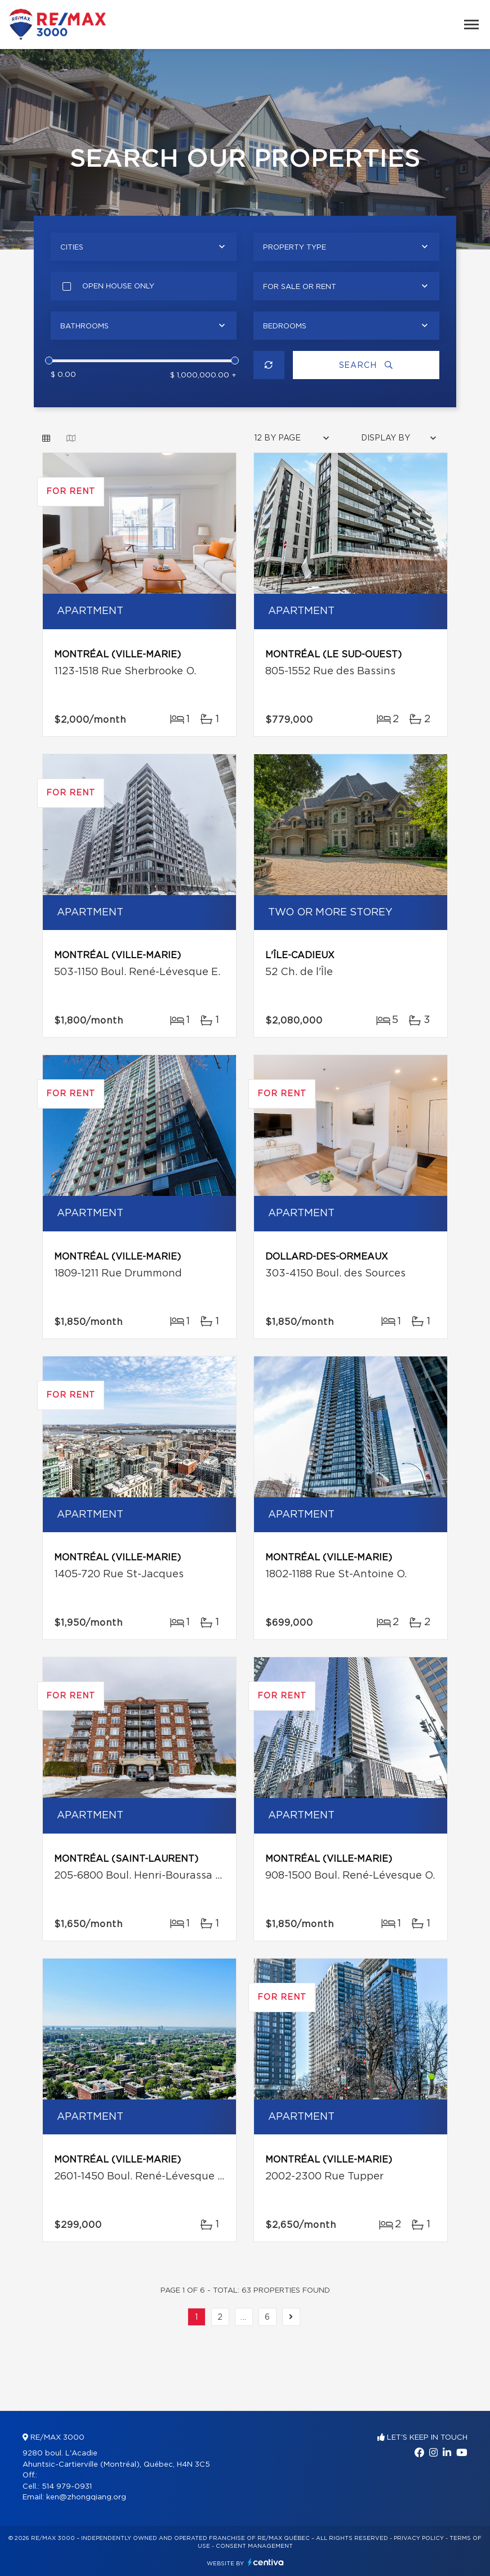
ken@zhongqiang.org (86, 2497)
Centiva (266, 2562)
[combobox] (144, 247)
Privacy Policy (419, 2538)
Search (366, 365)
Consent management (254, 2546)
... (243, 2317)
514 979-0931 (67, 2486)
